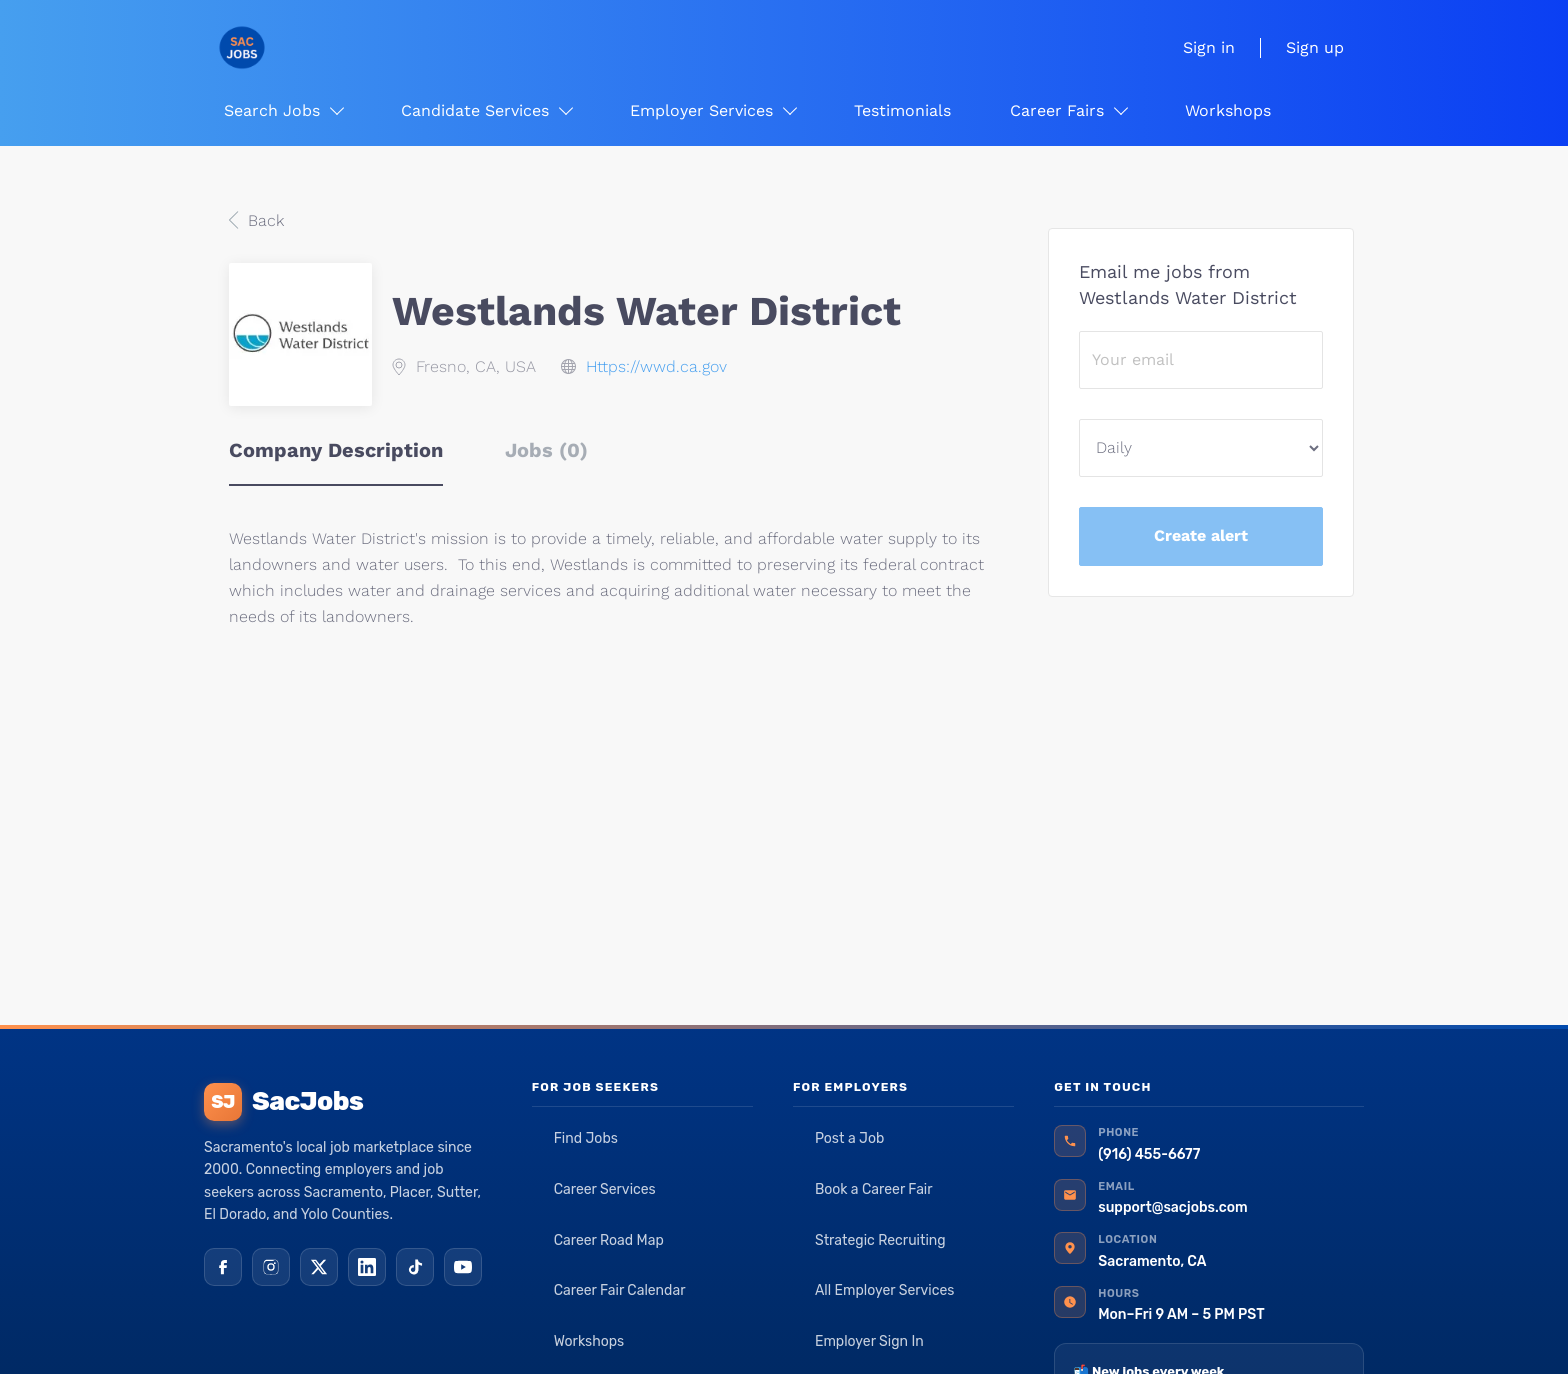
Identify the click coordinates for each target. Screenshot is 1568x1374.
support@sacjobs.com (1172, 1207)
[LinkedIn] (367, 1267)
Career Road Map (609, 1240)
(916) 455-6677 (1149, 1154)
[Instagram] (271, 1267)
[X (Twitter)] (319, 1267)
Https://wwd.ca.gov (656, 366)
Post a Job (849, 1138)
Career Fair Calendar (620, 1290)
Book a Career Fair (874, 1189)
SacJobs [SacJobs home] (283, 1102)
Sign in (1209, 47)
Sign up (1315, 47)
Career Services (605, 1189)
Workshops (589, 1341)
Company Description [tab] (336, 450)
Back (263, 220)
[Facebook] (223, 1267)
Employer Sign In (869, 1341)
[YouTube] (463, 1267)
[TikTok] (415, 1267)
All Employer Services (885, 1290)
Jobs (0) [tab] (546, 450)
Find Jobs (586, 1138)
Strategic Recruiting (880, 1240)
